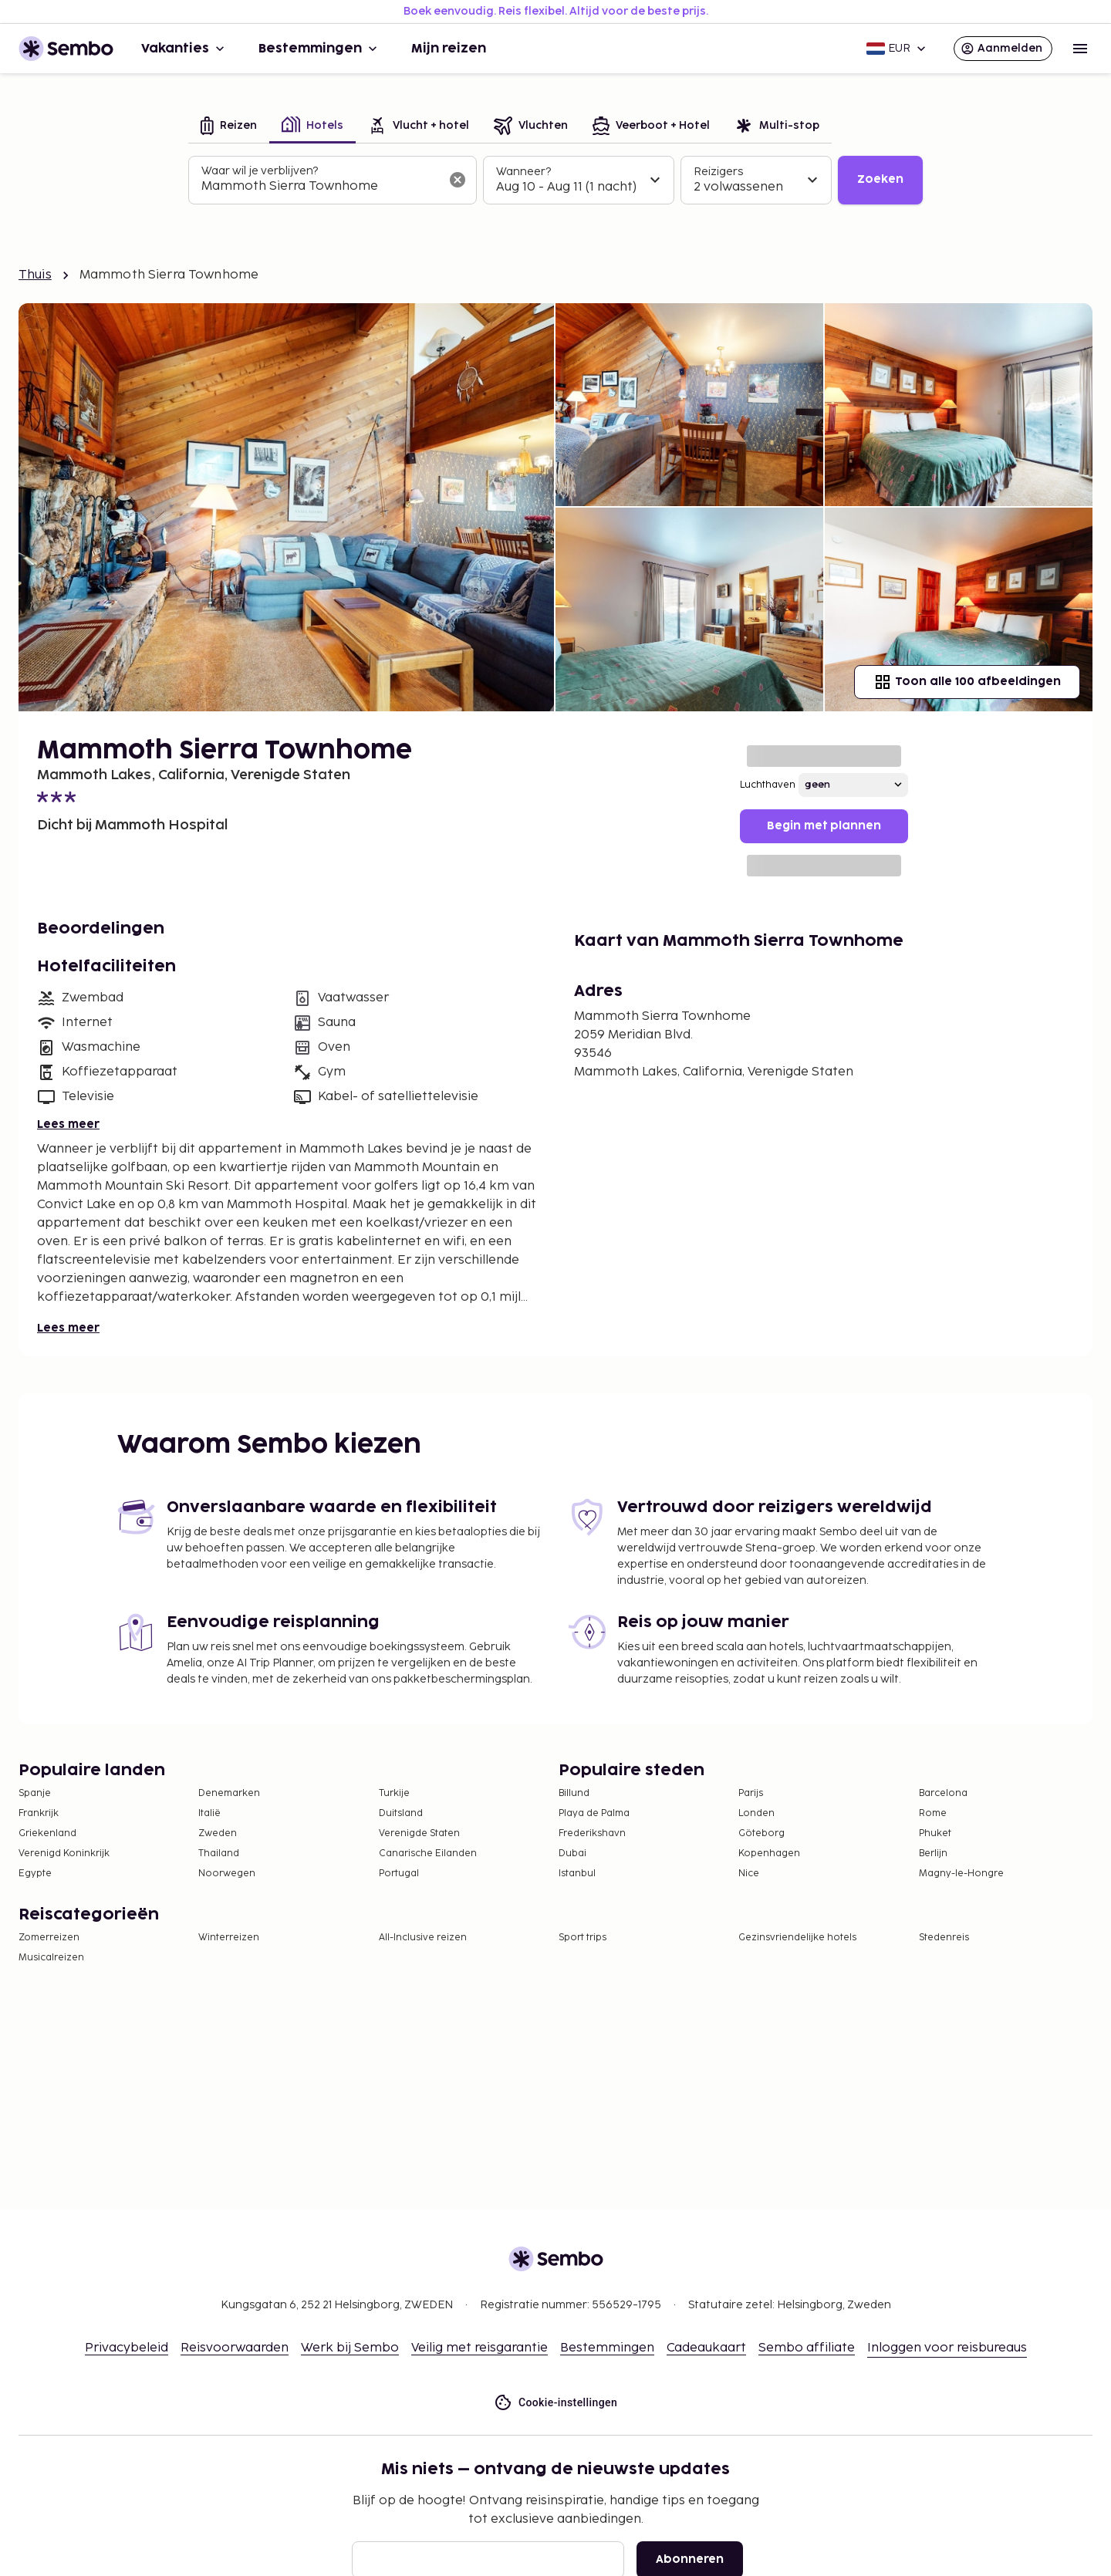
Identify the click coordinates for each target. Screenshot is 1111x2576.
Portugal (399, 1873)
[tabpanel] (555, 180)
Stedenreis (944, 1937)
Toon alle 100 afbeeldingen (967, 682)
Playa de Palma (594, 1813)
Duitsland (401, 1813)
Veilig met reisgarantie (479, 2348)
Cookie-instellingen (555, 2403)
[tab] (228, 126)
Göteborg (761, 1833)
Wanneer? (523, 171)
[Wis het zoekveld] (457, 179)
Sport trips (582, 1937)
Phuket (935, 1833)
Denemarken (229, 1793)
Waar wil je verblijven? (259, 170)
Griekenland (47, 1833)
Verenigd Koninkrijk (64, 1853)
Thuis (35, 275)
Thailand (218, 1853)
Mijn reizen (448, 48)
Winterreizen (228, 1937)
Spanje (35, 1793)
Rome (933, 1813)
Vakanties (184, 48)
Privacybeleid (126, 2348)
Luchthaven (767, 785)
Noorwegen (226, 1873)
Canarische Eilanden (428, 1853)
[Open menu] (1080, 48)
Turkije (394, 1793)
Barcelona (943, 1793)
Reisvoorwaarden (235, 2348)
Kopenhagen (769, 1853)
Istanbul (577, 1873)
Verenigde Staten (419, 1833)
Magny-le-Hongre (961, 1873)
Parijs (750, 1793)
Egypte (35, 1873)
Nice (748, 1873)
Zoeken (880, 179)
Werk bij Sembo (350, 2348)
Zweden (217, 1833)
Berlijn (933, 1853)
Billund (574, 1793)
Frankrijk (39, 1813)
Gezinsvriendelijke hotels (797, 1937)
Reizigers (718, 171)
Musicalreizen (51, 1957)
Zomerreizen (49, 1937)
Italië (209, 1813)
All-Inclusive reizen (423, 1937)
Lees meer (68, 1124)
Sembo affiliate (806, 2348)
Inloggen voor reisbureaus (947, 2348)
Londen (756, 1813)
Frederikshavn (592, 1833)
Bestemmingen (319, 48)
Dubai (572, 1853)
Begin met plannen (824, 826)
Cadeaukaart (706, 2348)
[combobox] (320, 186)
